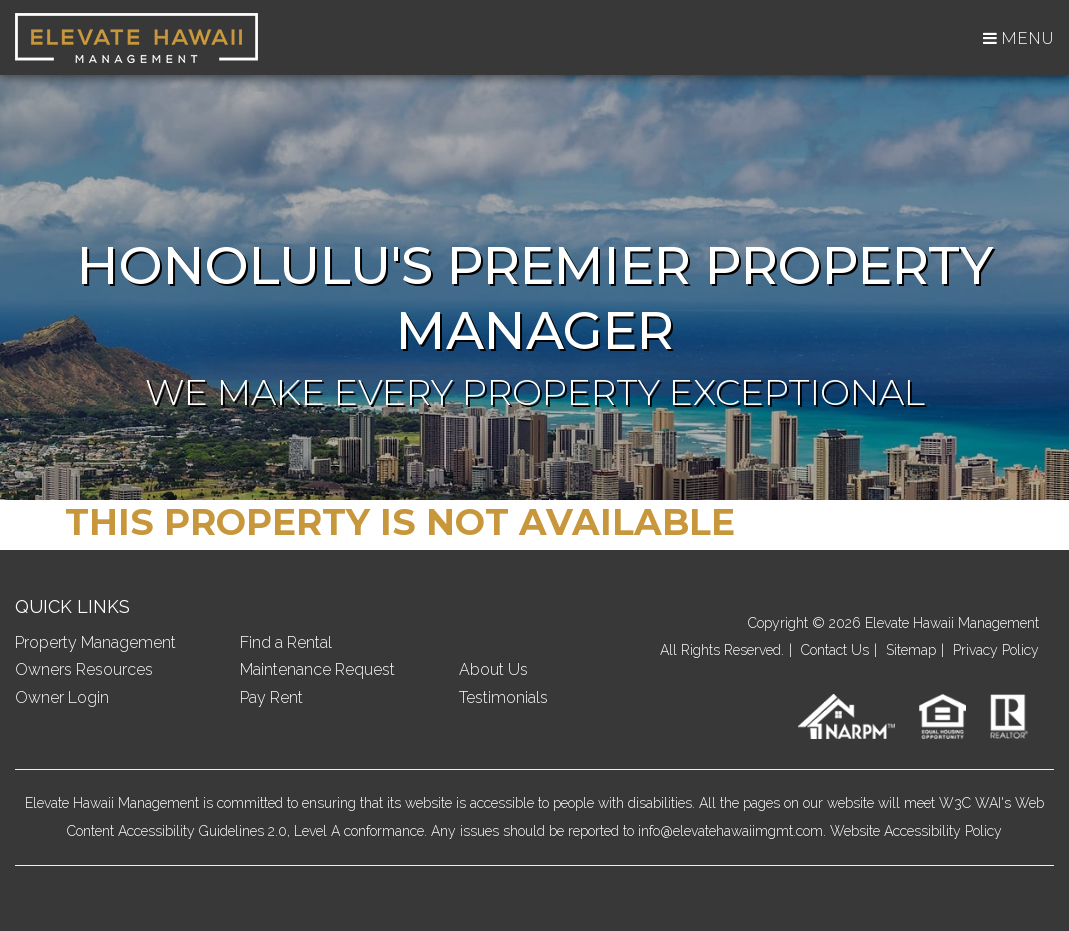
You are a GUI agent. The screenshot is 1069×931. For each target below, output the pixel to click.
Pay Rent (271, 697)
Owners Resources (84, 669)
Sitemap (911, 650)
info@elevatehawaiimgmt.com (730, 831)
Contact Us (835, 650)
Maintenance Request (317, 669)
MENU (1018, 38)
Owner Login (62, 697)
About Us (493, 669)
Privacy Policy (996, 650)
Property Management (95, 642)
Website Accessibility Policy (916, 831)
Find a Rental (286, 642)
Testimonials (503, 697)
